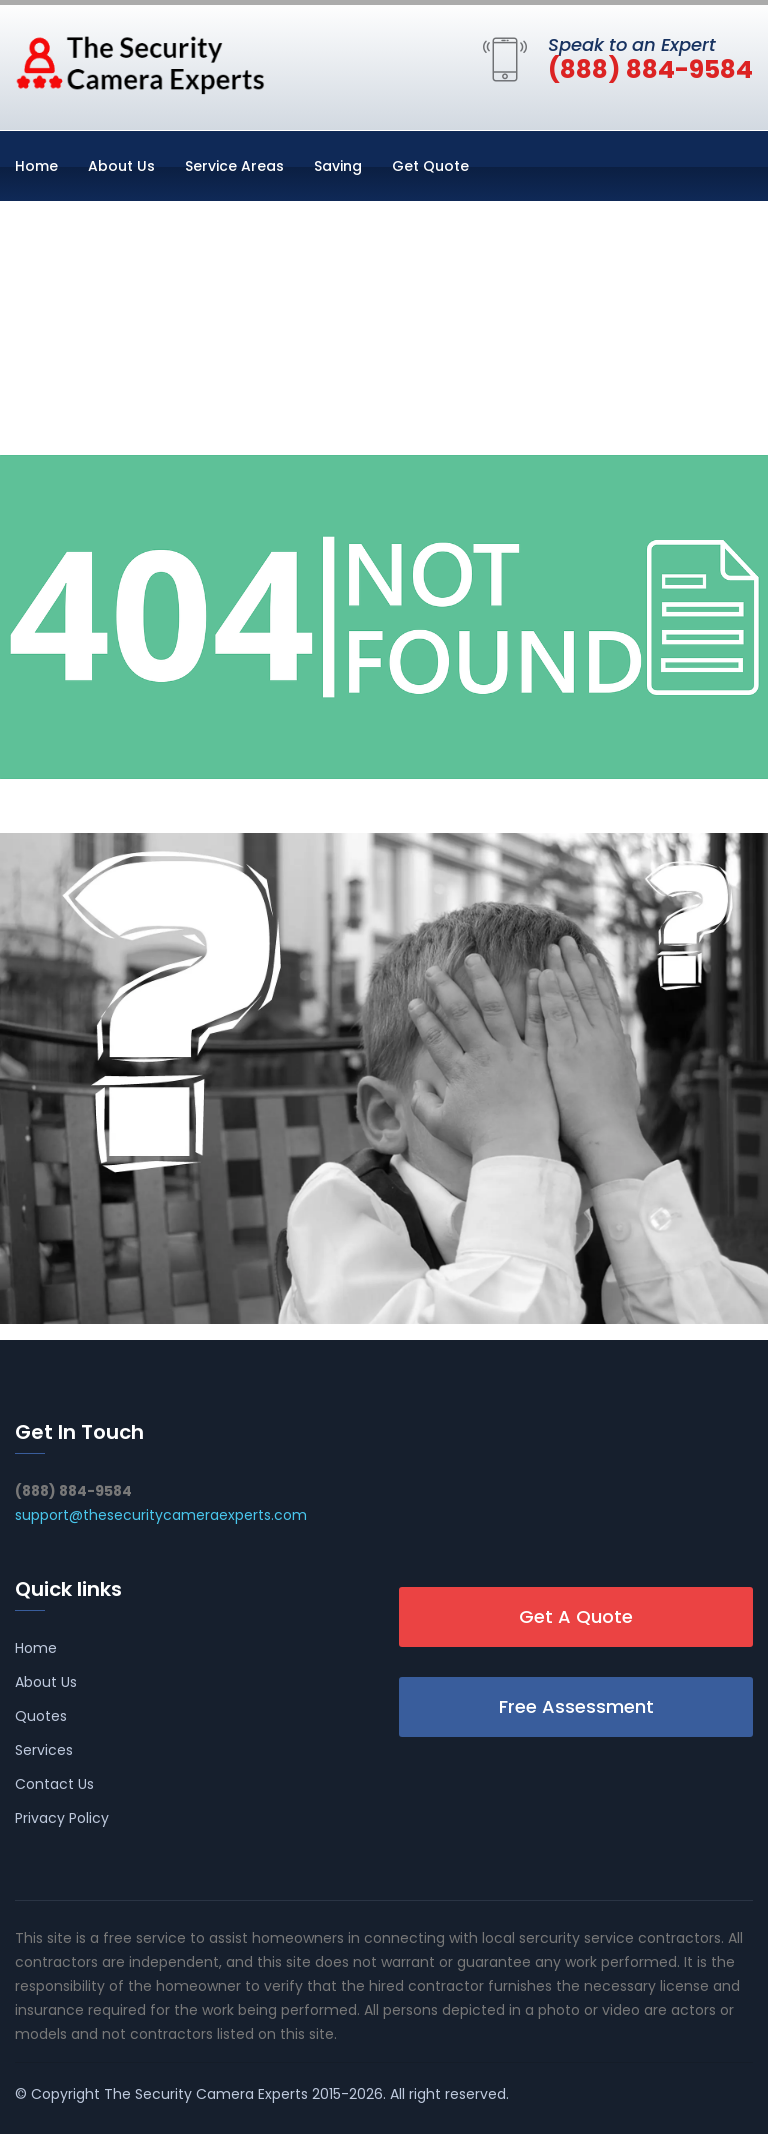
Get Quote (430, 166)
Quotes (41, 1716)
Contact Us (54, 1784)
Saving (338, 166)
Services (44, 1750)
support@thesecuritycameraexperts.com (161, 1515)
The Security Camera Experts (206, 2094)
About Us (121, 166)
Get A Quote (576, 1616)
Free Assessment (576, 1706)
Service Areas (234, 166)
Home (36, 166)
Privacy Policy (62, 1818)
